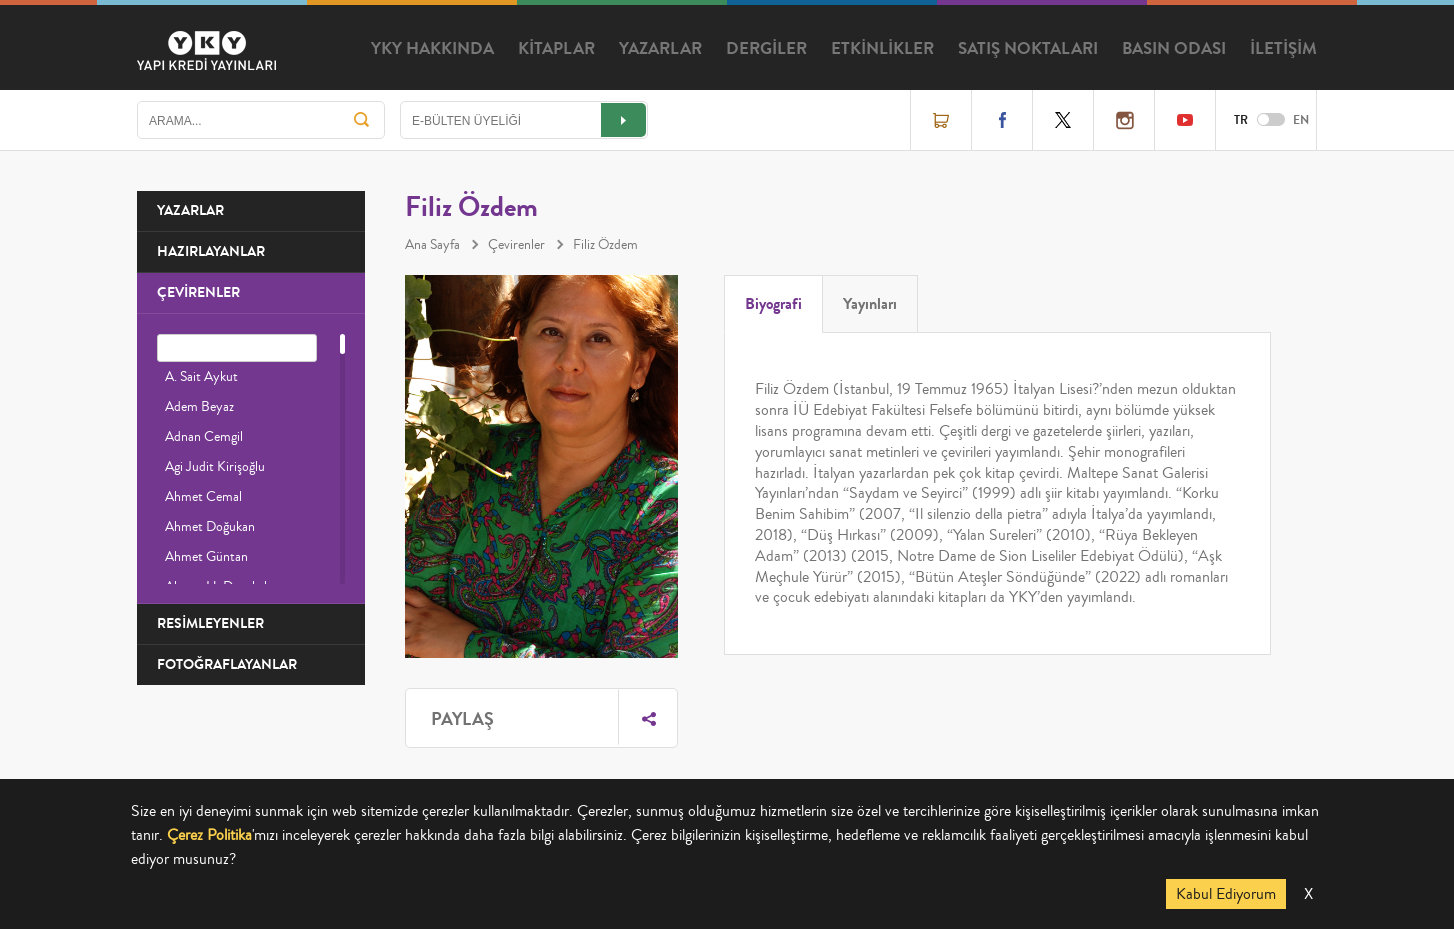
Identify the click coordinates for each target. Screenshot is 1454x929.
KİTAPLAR (556, 49)
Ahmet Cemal (203, 497)
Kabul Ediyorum (1226, 894)
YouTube (1185, 120)
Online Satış (941, 120)
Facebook (1002, 120)
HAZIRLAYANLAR (211, 251)
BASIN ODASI (1174, 49)
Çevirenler (516, 245)
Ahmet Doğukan (210, 527)
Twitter (1063, 120)
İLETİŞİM (1283, 49)
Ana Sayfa (432, 245)
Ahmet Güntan (206, 557)
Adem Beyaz (199, 407)
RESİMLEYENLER (210, 623)
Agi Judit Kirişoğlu (215, 467)
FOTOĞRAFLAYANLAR (227, 664)
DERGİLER (766, 49)
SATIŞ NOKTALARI (1028, 49)
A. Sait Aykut (201, 377)
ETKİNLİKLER (882, 49)
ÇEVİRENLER (198, 292)
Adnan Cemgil (204, 437)
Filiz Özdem (605, 245)
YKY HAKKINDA (432, 49)
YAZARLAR (660, 49)
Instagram (1124, 120)
